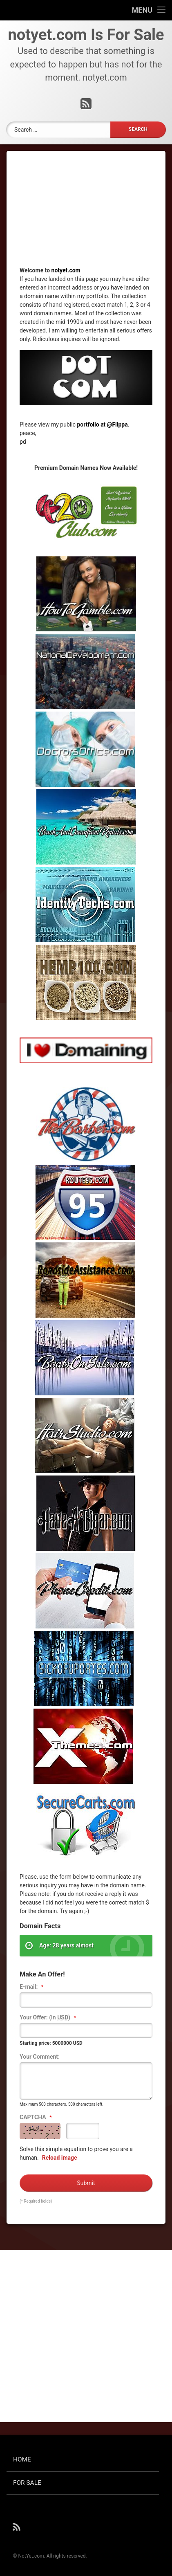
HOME (22, 2459)
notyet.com (65, 270)
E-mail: (32, 1987)
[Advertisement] (86, 215)
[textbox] (86, 1999)
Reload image (59, 2157)
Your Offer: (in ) (49, 2017)
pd (23, 441)
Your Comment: (40, 2056)
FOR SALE (27, 2482)
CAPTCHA (37, 2117)
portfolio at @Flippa (102, 424)
